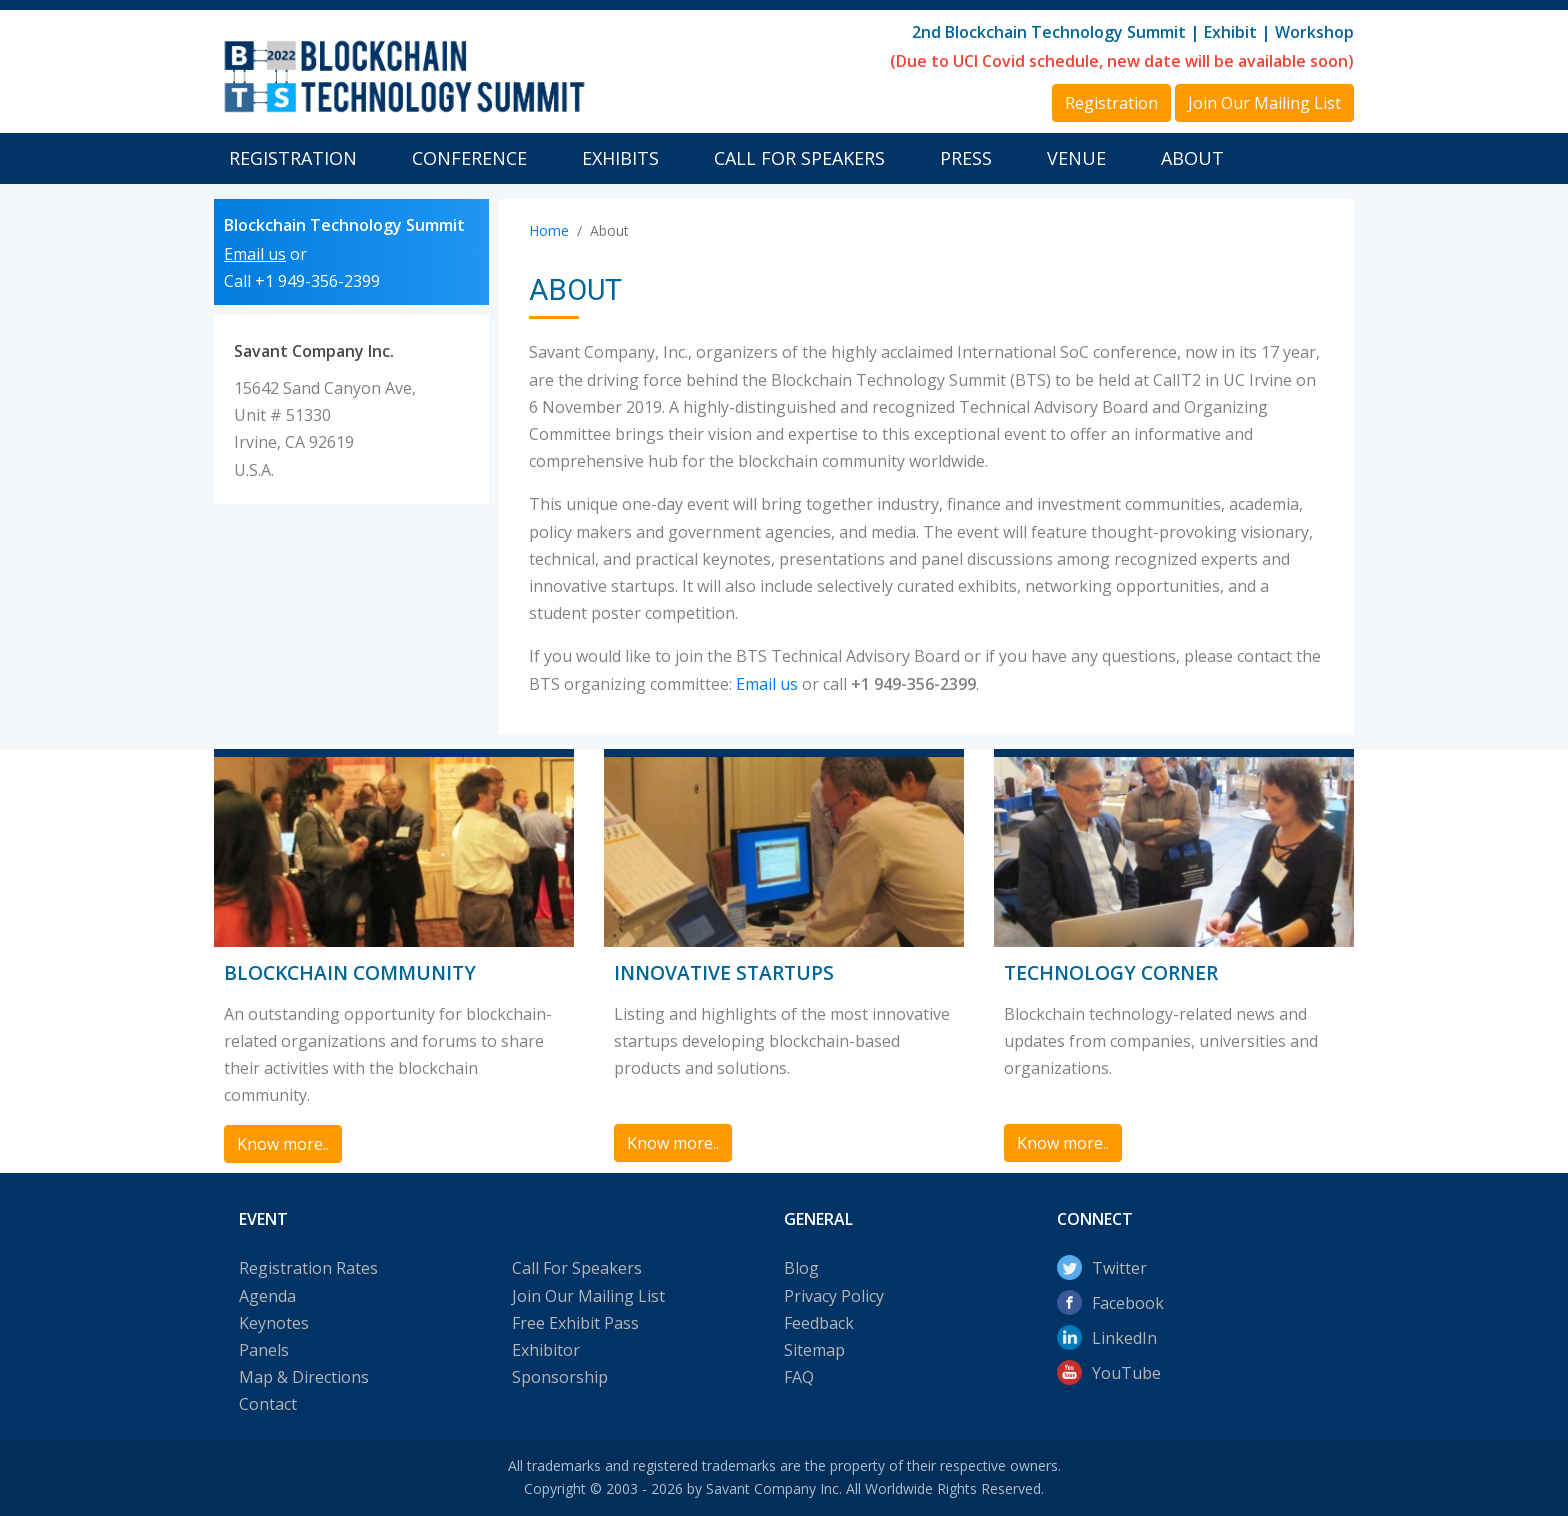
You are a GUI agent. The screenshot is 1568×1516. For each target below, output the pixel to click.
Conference (469, 158)
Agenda (267, 1296)
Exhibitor (546, 1350)
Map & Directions (304, 1377)
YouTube (1126, 1373)
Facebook (1128, 1303)
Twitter (1119, 1268)
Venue (1076, 158)
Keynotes (274, 1323)
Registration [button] (1111, 103)
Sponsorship (560, 1377)
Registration (293, 158)
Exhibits (620, 158)
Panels (264, 1350)
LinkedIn (1124, 1338)
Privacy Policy (834, 1296)
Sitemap (814, 1350)
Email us (255, 254)
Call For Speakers (799, 158)
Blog (801, 1268)
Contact (268, 1404)
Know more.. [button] (283, 1144)
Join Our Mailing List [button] (1264, 103)
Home (549, 230)
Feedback (819, 1323)
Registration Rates (308, 1268)
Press (966, 158)
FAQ (799, 1377)
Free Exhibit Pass (575, 1323)
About (1192, 158)
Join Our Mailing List (588, 1296)
